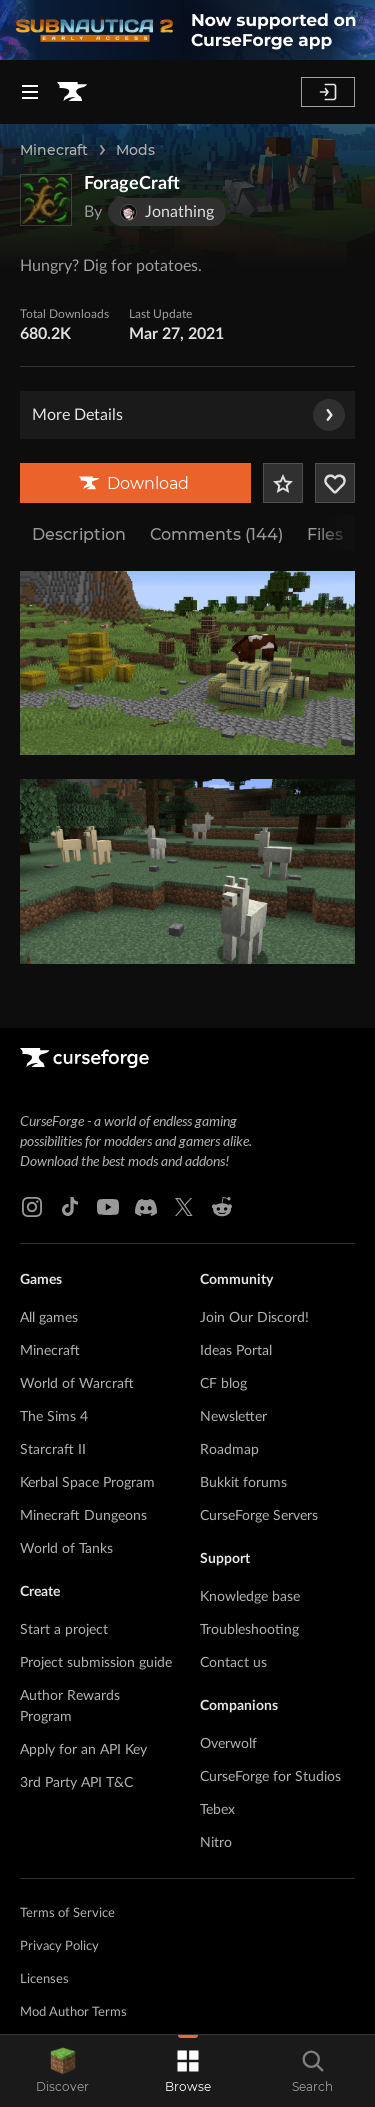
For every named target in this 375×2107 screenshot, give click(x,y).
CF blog (223, 1384)
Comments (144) (216, 534)
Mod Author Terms (73, 2012)
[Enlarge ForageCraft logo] (46, 200)
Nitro (216, 1843)
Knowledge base (250, 1597)
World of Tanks (66, 1549)
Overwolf (228, 1744)
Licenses (44, 1979)
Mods (135, 150)
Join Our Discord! (254, 1318)
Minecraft (54, 150)
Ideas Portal (236, 1351)
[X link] (184, 1207)
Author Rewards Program (70, 1706)
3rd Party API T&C (76, 1783)
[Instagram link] (32, 1207)
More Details (188, 415)
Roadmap (229, 1450)
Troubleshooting (249, 1630)
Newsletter (233, 1417)
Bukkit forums (243, 1483)
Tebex (217, 1810)
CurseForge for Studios (270, 1777)
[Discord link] (146, 1207)
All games (49, 1318)
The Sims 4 (54, 1417)
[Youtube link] (108, 1207)
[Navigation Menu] (30, 92)
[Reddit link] (222, 1207)
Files (325, 534)
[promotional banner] (187, 30)
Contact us (233, 1663)
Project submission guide (96, 1663)
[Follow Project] (335, 483)
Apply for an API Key (83, 1750)
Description (79, 534)
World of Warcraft (77, 1384)
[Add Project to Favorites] (283, 483)
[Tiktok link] (70, 1207)
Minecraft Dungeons (83, 1516)
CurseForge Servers (259, 1516)
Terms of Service (67, 1913)
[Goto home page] (72, 92)
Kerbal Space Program (87, 1483)
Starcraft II (53, 1450)
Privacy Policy (59, 1946)
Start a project (64, 1630)
